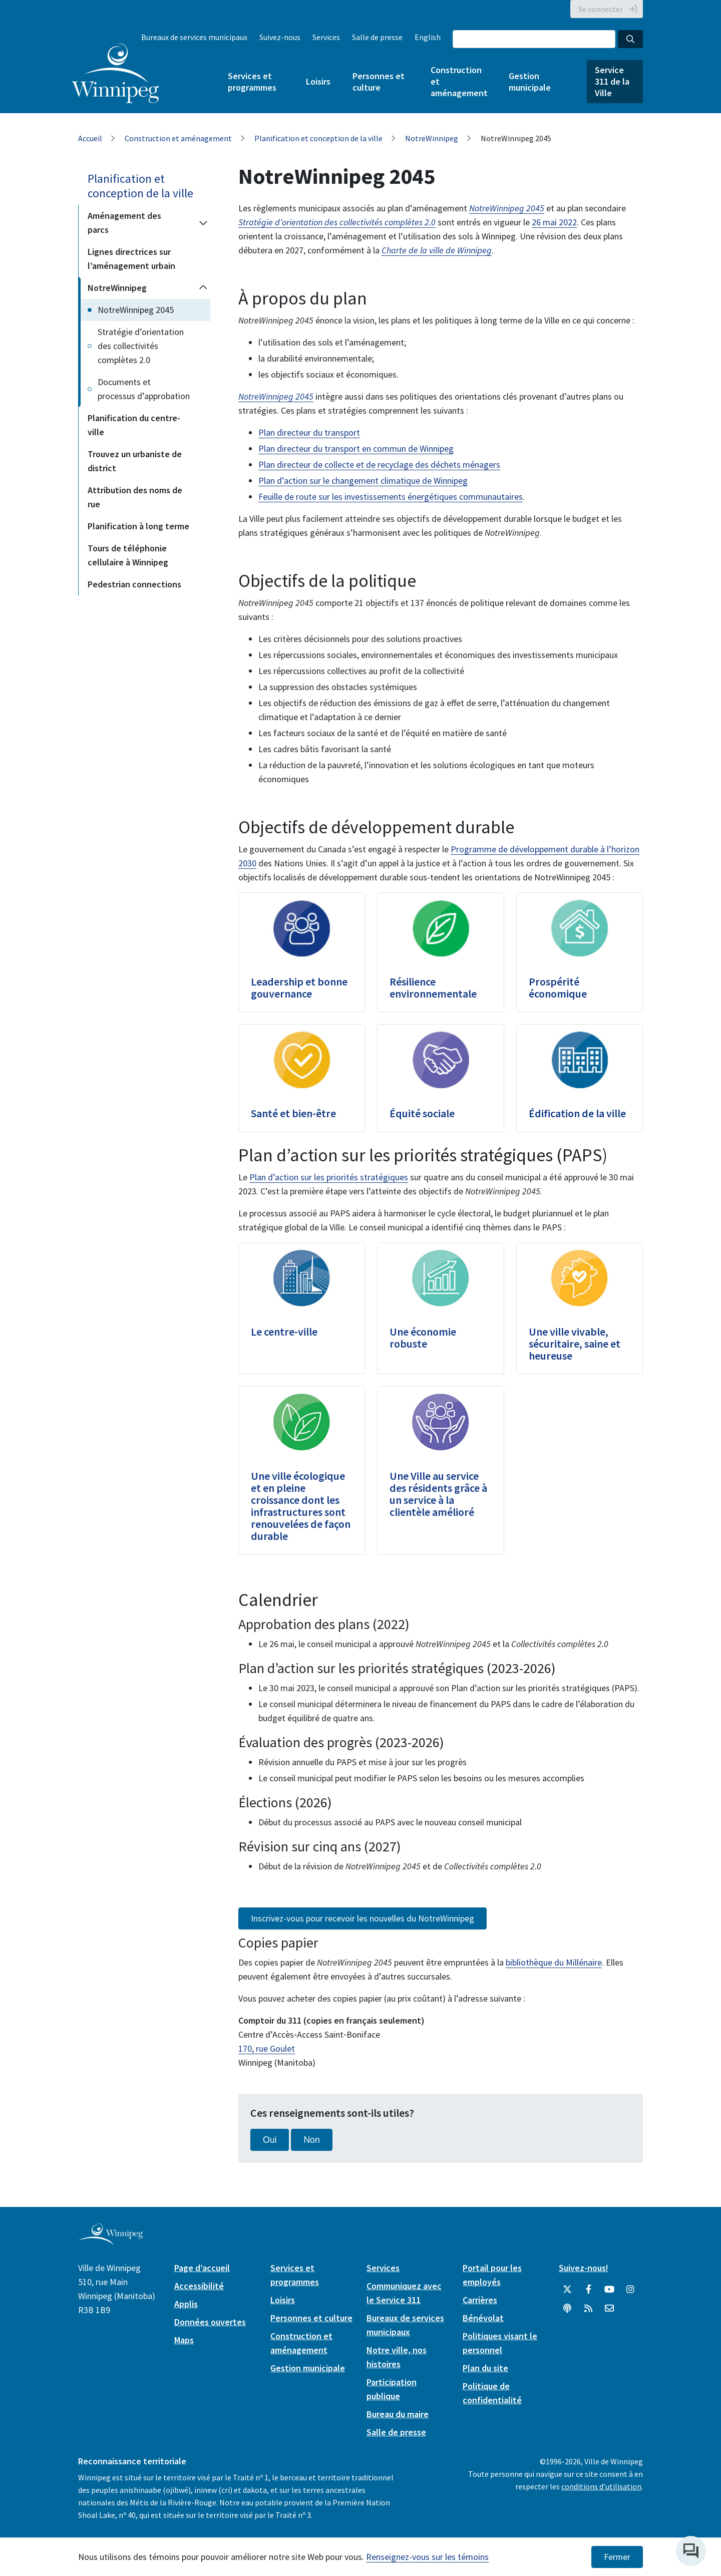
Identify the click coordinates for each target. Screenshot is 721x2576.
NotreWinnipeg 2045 (136, 309)
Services (326, 37)
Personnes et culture (378, 81)
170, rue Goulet (266, 2048)
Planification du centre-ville (134, 425)
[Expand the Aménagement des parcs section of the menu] (203, 223)
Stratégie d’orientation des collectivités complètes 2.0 (141, 346)
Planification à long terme (138, 526)
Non (311, 2140)
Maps (184, 2340)
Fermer (617, 2556)
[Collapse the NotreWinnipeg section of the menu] (203, 288)
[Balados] (567, 2308)
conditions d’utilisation (601, 2486)
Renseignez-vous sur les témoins (427, 2556)
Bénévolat (483, 2318)
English (428, 37)
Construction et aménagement (459, 81)
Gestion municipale (530, 81)
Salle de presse (377, 37)
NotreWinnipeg (431, 138)
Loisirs (318, 81)
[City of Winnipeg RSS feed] (588, 2308)
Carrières (480, 2300)
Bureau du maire (398, 2414)
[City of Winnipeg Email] (609, 2308)
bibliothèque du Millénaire (554, 1962)
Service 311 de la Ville (612, 81)
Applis (186, 2304)
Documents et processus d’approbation (144, 389)
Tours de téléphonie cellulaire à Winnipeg (128, 555)
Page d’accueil (202, 2268)
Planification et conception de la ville (318, 138)
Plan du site (485, 2368)
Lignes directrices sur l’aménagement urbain (131, 258)
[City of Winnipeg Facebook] (588, 2289)
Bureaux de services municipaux (194, 37)
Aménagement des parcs (124, 222)
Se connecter (600, 9)
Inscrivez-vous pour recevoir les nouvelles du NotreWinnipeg (362, 1918)
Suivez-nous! (583, 2268)
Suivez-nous (279, 37)
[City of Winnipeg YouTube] (609, 2289)
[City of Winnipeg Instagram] (630, 2289)
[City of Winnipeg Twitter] (567, 2289)
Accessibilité (199, 2286)
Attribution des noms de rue (135, 497)
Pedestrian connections (134, 584)
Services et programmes (252, 81)
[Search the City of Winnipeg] (534, 39)
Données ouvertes (210, 2322)
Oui (269, 2140)
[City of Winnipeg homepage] (110, 2241)
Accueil (90, 138)
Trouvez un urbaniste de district (135, 461)
